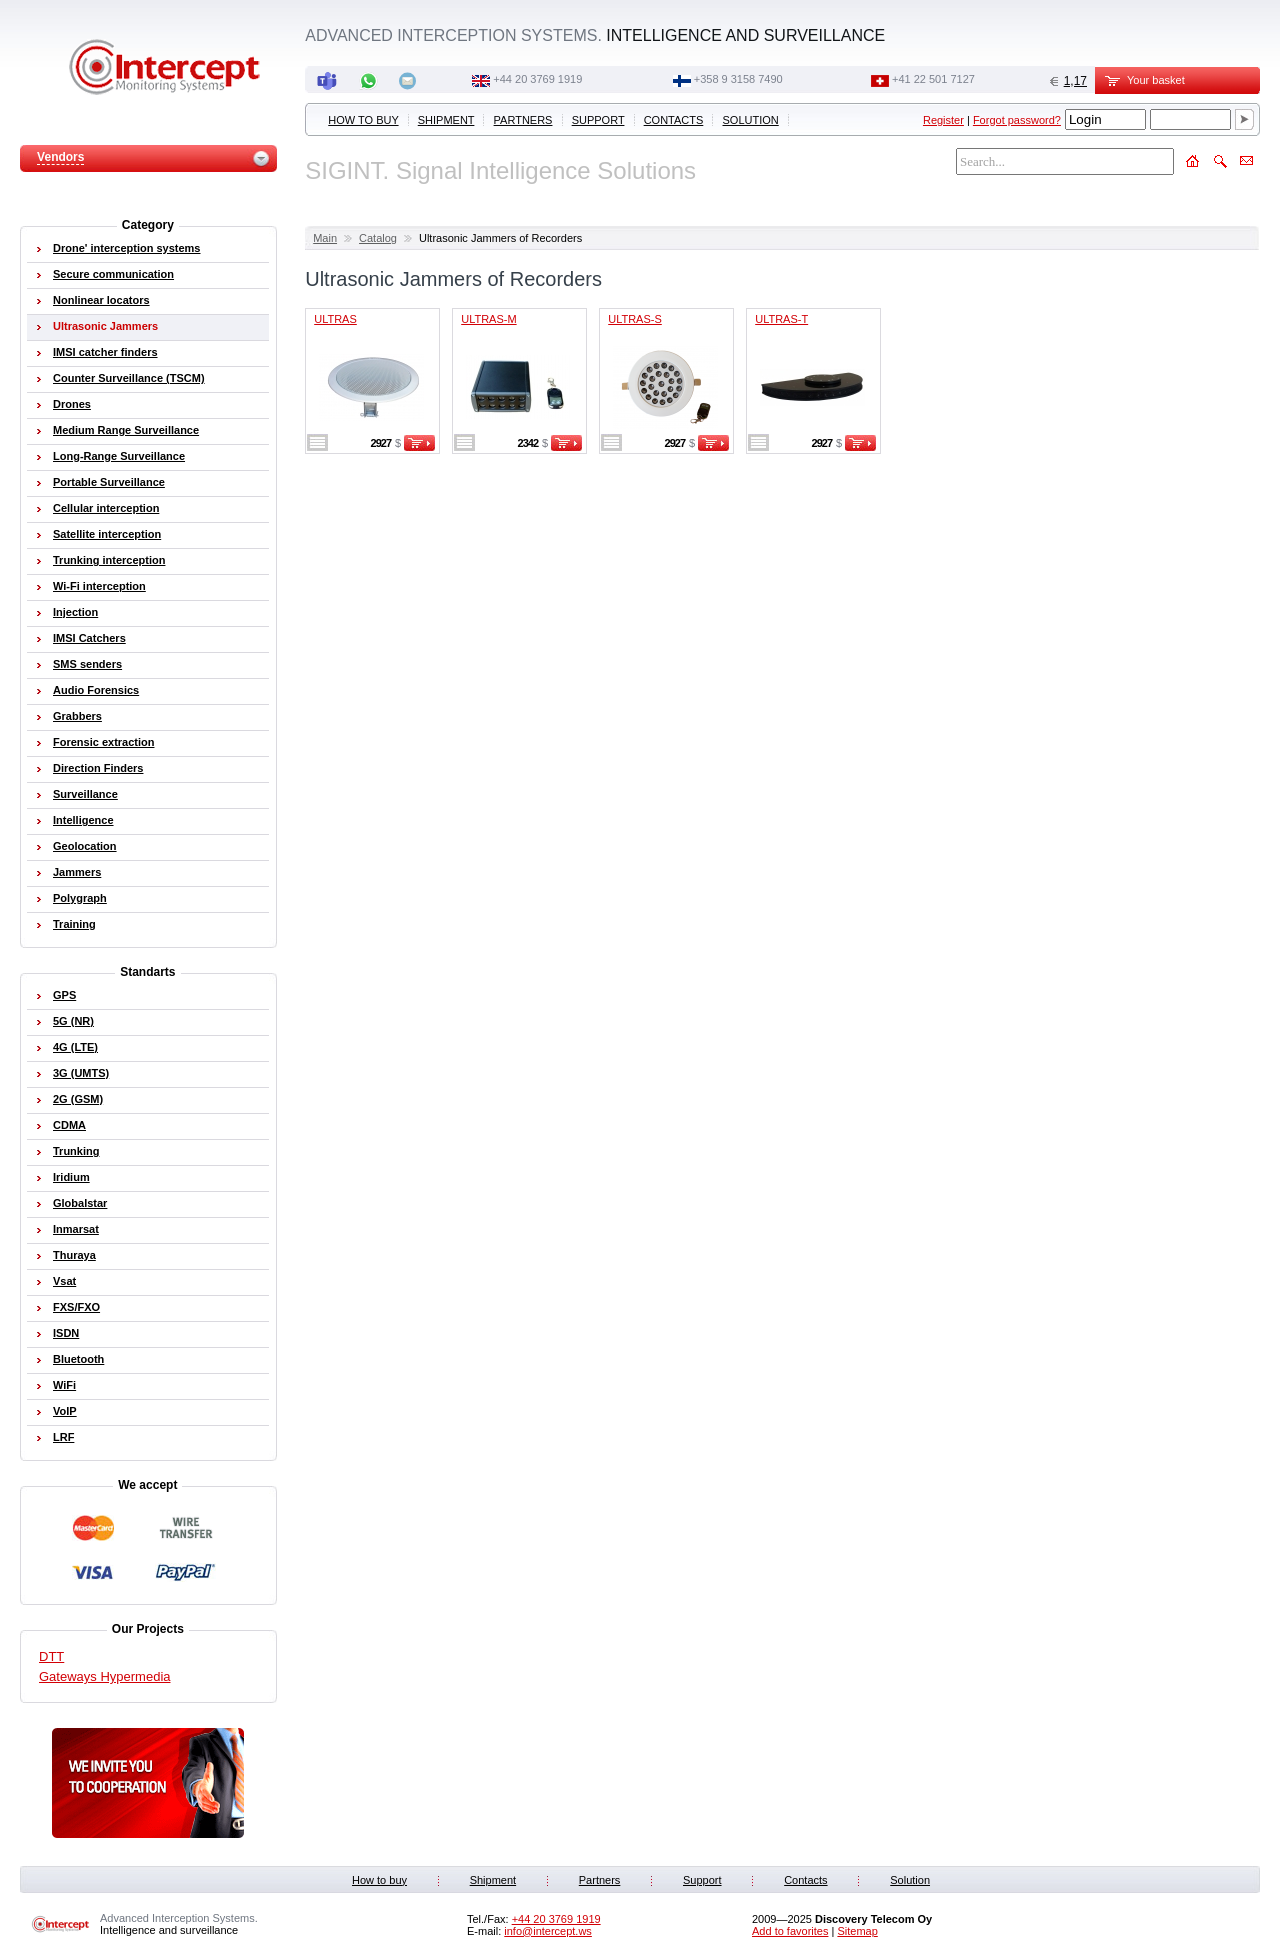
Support (598, 120)
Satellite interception (107, 534)
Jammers (77, 872)
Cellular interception (106, 508)
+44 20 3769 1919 (537, 79)
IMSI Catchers (89, 638)
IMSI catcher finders (105, 352)
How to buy (363, 120)
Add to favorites (790, 1931)
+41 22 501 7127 (933, 79)
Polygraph (80, 898)
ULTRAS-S (635, 319)
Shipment (446, 120)
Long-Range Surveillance (119, 456)
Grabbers (77, 716)
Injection (75, 612)
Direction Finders (98, 768)
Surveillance (85, 794)
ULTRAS (335, 319)
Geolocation (85, 846)
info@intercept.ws (548, 1931)
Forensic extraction (103, 742)
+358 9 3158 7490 (738, 79)
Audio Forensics (96, 690)
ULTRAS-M (488, 319)
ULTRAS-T (781, 319)
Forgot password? (1017, 120)
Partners (523, 120)
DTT (51, 1656)
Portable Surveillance (109, 482)
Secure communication (113, 274)
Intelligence (83, 820)
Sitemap (857, 1931)
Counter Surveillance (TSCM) (129, 378)
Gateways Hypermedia (105, 1676)
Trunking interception (109, 560)
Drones (72, 404)
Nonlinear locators (101, 300)
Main (325, 238)
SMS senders (87, 664)
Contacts (674, 120)
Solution (751, 120)
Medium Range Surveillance (126, 430)
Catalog (378, 238)
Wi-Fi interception (99, 586)
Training (74, 924)
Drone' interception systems (127, 248)
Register (943, 120)
